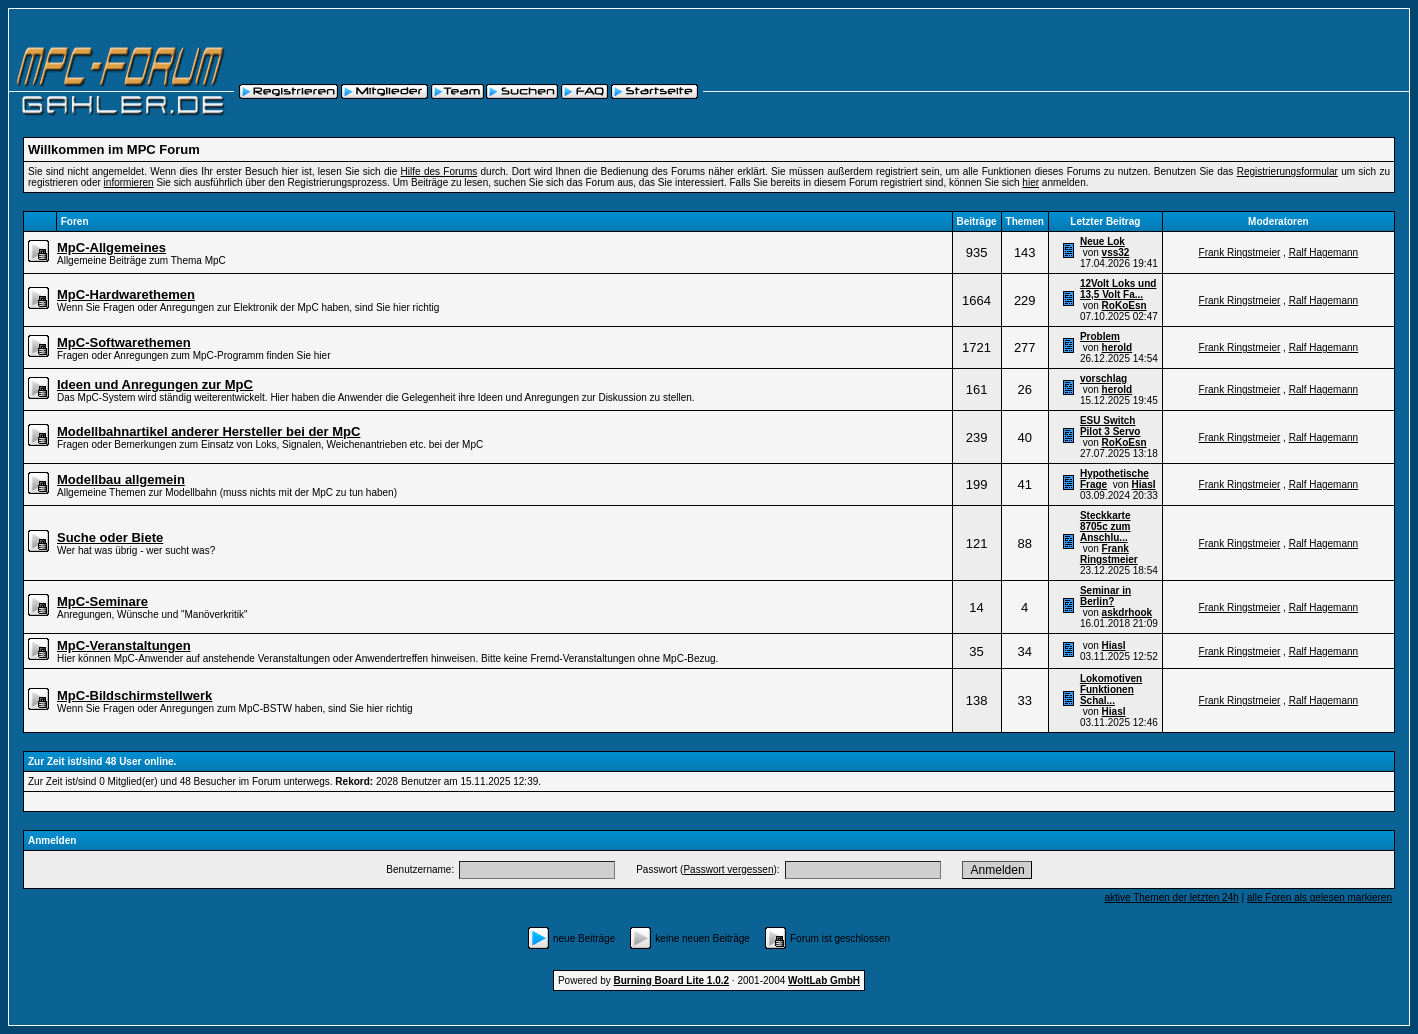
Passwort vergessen (728, 869)
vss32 (1116, 252)
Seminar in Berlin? (1105, 596)
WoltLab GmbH (824, 980)
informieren (129, 182)
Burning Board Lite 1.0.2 (672, 980)
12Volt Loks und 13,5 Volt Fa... (1118, 289)
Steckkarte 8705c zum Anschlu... (1105, 526)
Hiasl (1144, 484)
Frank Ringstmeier (1240, 252)
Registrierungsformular (1287, 171)
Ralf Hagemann (1323, 252)
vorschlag (1103, 378)
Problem (1100, 336)
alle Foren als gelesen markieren (1319, 897)
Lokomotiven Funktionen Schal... (1111, 689)
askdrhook (1127, 612)
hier (1030, 182)
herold (1117, 347)
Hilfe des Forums (439, 171)
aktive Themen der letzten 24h (1171, 897)
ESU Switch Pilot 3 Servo (1110, 426)
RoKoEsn (1124, 305)
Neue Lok (1102, 241)
